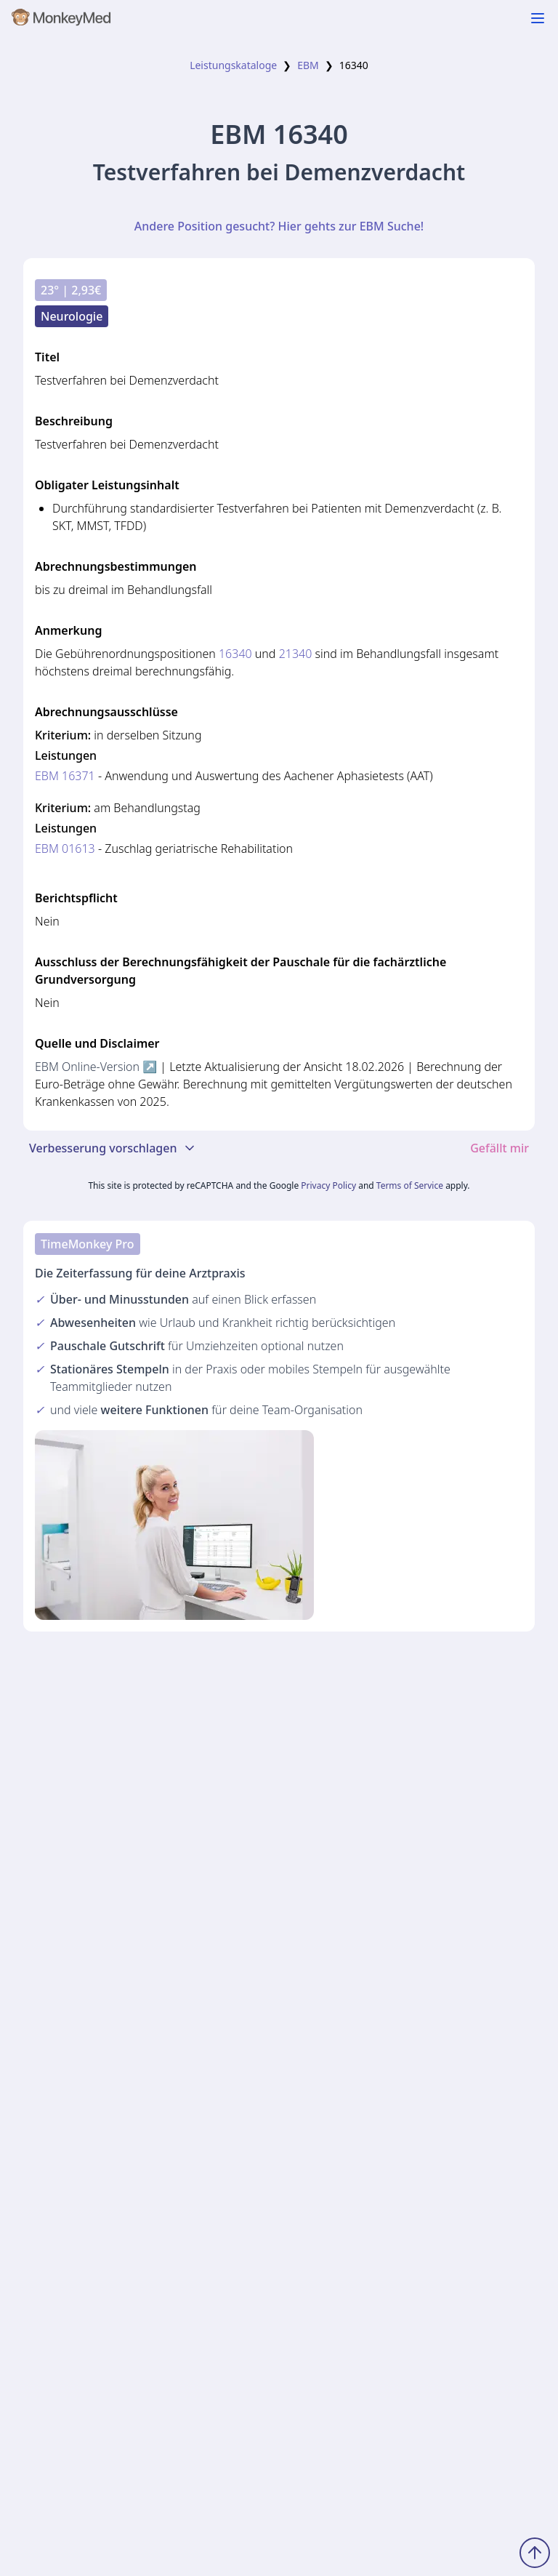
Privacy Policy (328, 1185)
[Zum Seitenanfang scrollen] (534, 2552)
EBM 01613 (65, 848)
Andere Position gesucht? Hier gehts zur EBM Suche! (279, 226)
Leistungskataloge (233, 65)
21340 (295, 654)
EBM (308, 65)
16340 (235, 654)
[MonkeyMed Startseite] (62, 20)
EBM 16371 (65, 776)
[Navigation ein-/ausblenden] (537, 18)
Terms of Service (409, 1185)
